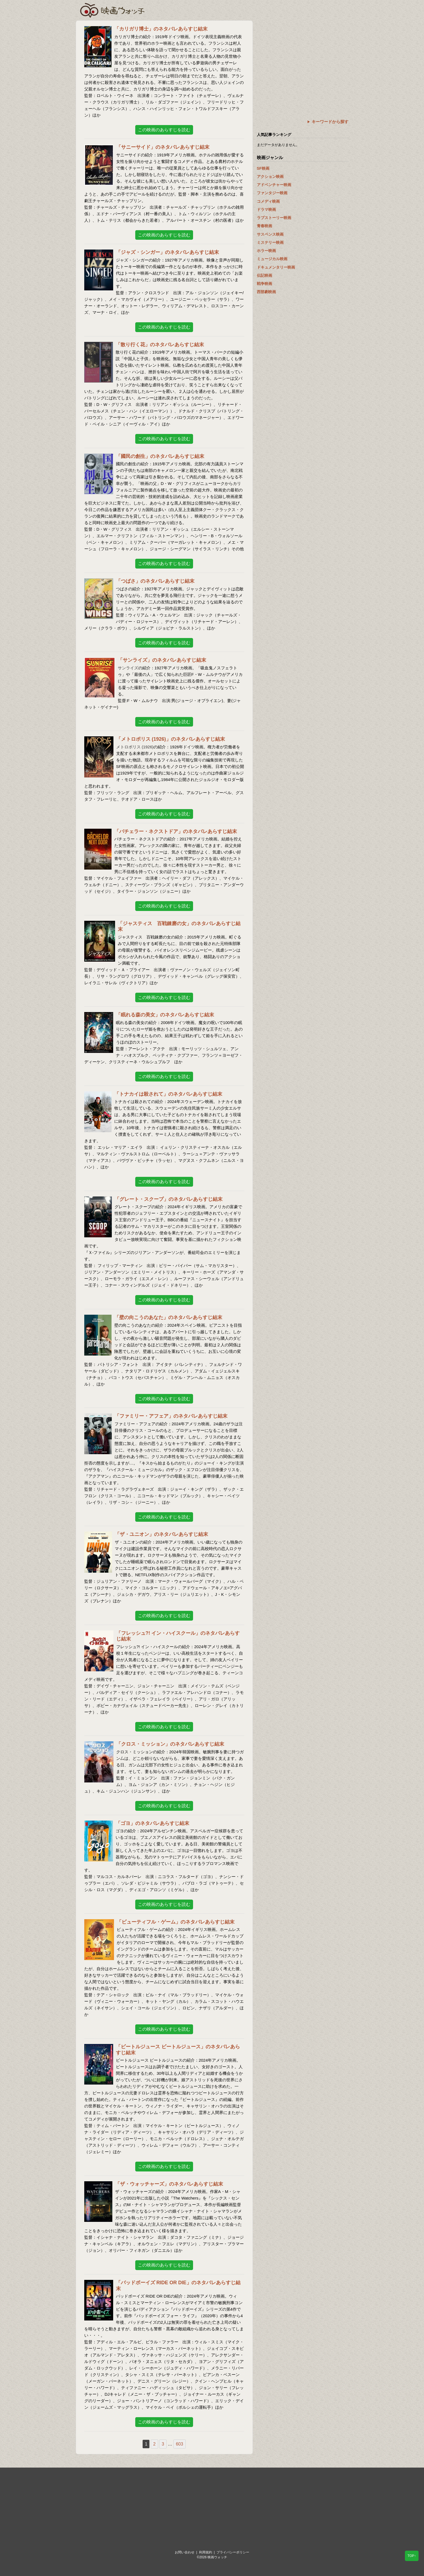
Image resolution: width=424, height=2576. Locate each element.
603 (179, 2444)
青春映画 (264, 226)
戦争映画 (264, 283)
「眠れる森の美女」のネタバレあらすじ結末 (165, 1014)
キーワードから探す (330, 121)
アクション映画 (270, 176)
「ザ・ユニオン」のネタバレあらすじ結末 (161, 1534)
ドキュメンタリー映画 (276, 267)
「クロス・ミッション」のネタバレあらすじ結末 (170, 1744)
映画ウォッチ (113, 9)
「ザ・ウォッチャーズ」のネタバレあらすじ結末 (169, 2184)
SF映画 (263, 168)
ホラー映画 (266, 250)
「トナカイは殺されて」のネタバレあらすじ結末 (168, 1094)
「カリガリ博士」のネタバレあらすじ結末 (161, 29)
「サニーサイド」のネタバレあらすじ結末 (162, 147)
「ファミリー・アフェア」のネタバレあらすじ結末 (171, 1416)
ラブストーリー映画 (274, 217)
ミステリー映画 (270, 242)
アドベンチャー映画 (274, 185)
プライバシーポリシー (232, 2552)
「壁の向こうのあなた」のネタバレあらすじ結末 (168, 1317)
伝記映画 (264, 275)
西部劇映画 (266, 292)
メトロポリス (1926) (135, 747)
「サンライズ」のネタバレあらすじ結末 (162, 660)
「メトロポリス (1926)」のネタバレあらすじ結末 (170, 739)
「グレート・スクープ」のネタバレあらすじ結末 (168, 1199)
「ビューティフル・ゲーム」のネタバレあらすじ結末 (175, 1922)
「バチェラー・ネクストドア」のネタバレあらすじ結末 (175, 831)
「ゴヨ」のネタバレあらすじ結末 (152, 1823)
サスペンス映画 (270, 234)
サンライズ (128, 668)
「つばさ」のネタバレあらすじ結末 (155, 581)
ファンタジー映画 (272, 193)
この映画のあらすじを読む (164, 129)
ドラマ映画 (266, 209)
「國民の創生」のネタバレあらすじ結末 (160, 456)
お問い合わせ (184, 2552)
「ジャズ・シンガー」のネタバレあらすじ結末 (167, 252)
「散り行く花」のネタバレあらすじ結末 (160, 344)
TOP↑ (412, 2556)
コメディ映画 (268, 201)
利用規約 (205, 2552)
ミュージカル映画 (272, 259)
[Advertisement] (302, 58)
